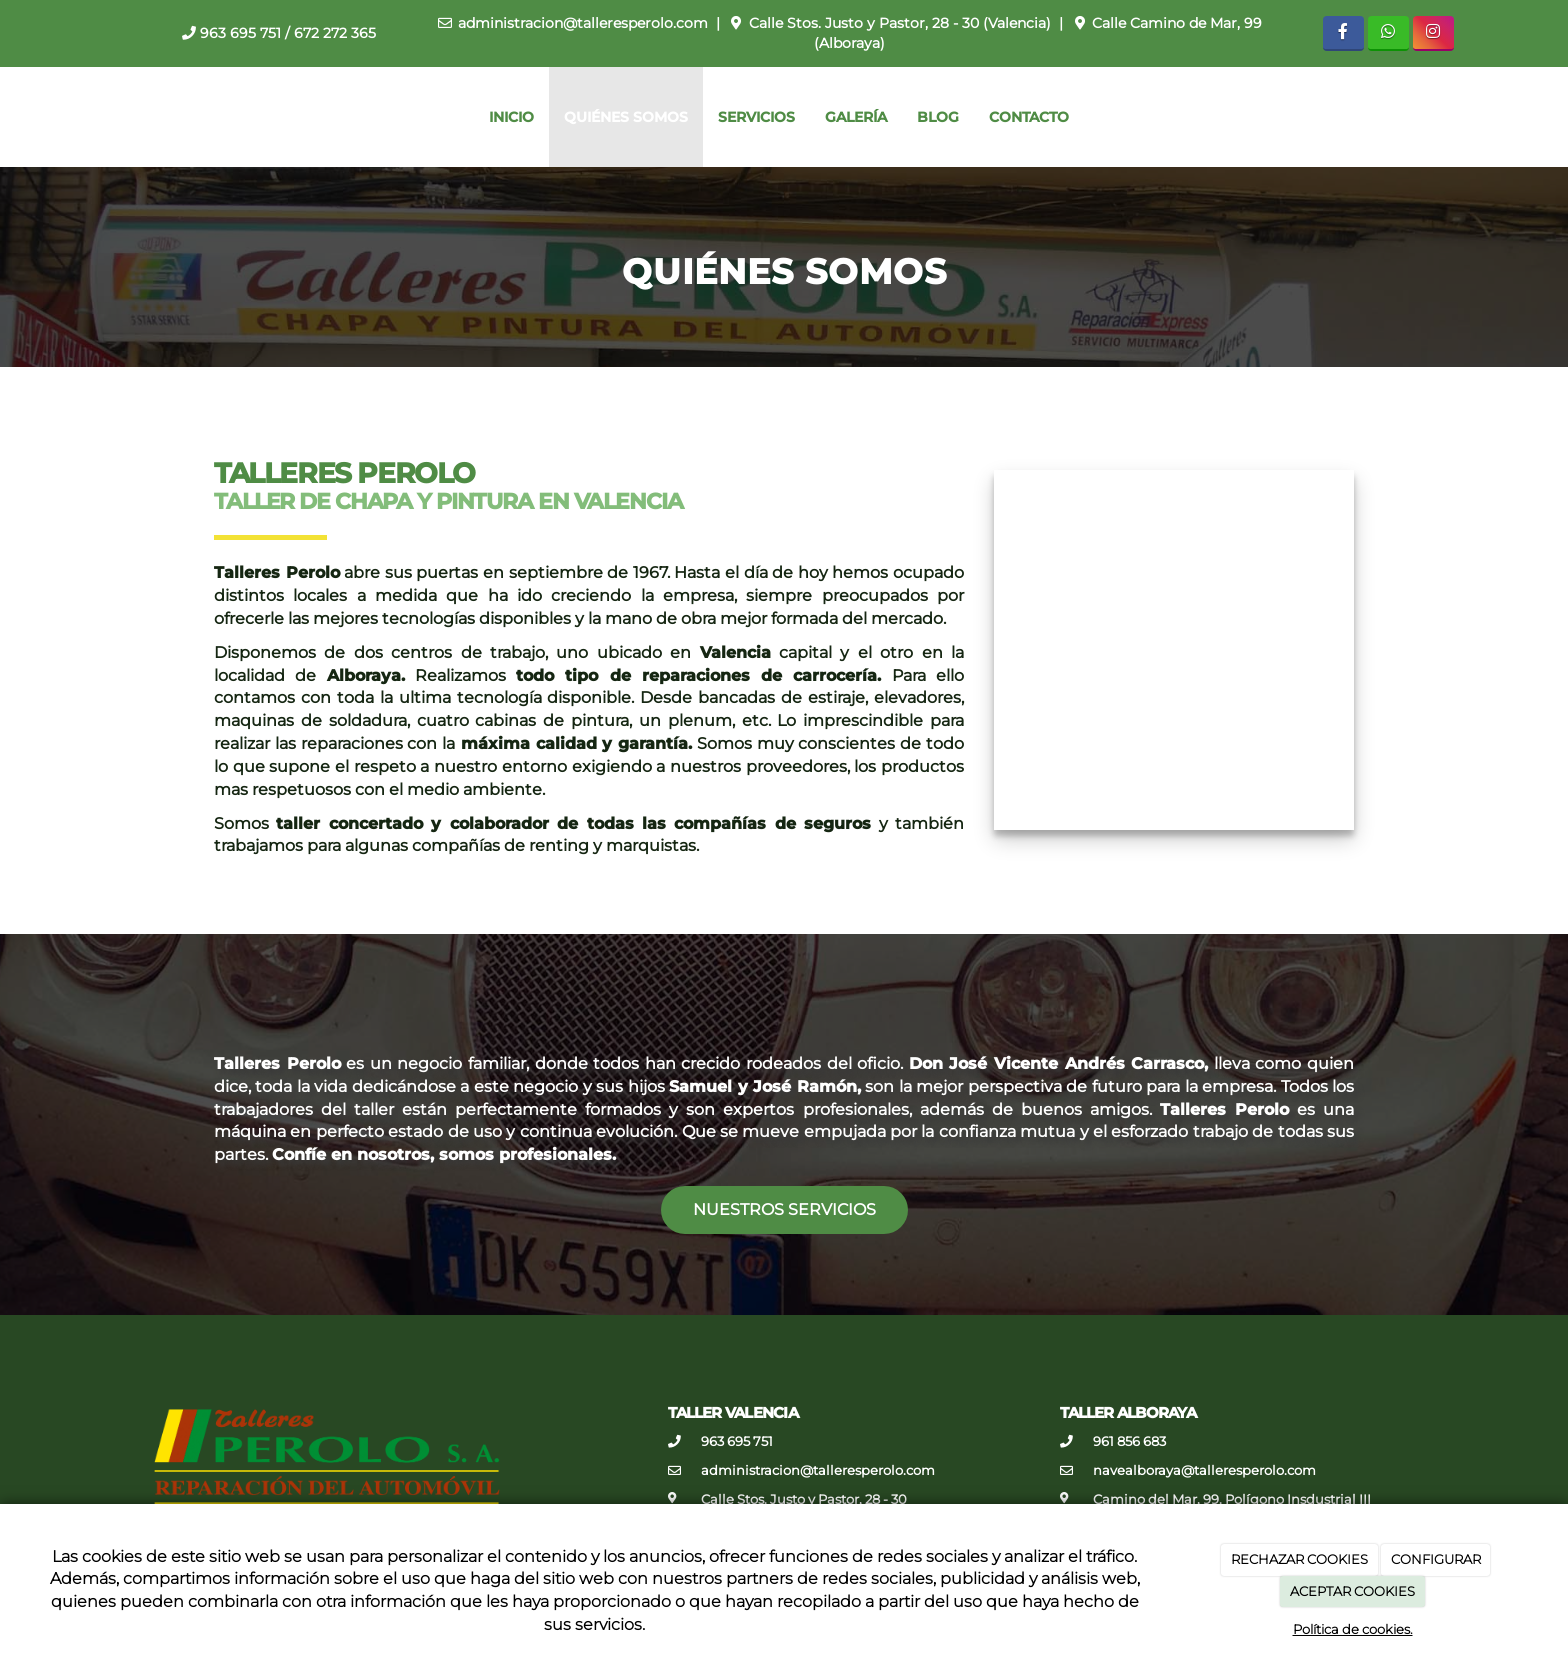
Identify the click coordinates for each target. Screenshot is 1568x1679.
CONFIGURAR (1436, 1559)
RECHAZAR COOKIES (1299, 1559)
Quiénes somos (626, 117)
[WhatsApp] (1388, 33)
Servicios (756, 117)
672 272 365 (335, 33)
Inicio (511, 117)
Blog (938, 117)
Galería (856, 117)
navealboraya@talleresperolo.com (1204, 1470)
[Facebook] (1343, 33)
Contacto (1029, 117)
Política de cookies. (1353, 1629)
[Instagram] (1433, 33)
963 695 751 (240, 33)
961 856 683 (1129, 1441)
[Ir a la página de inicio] (10, 117)
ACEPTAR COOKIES (1352, 1591)
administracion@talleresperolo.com (583, 23)
